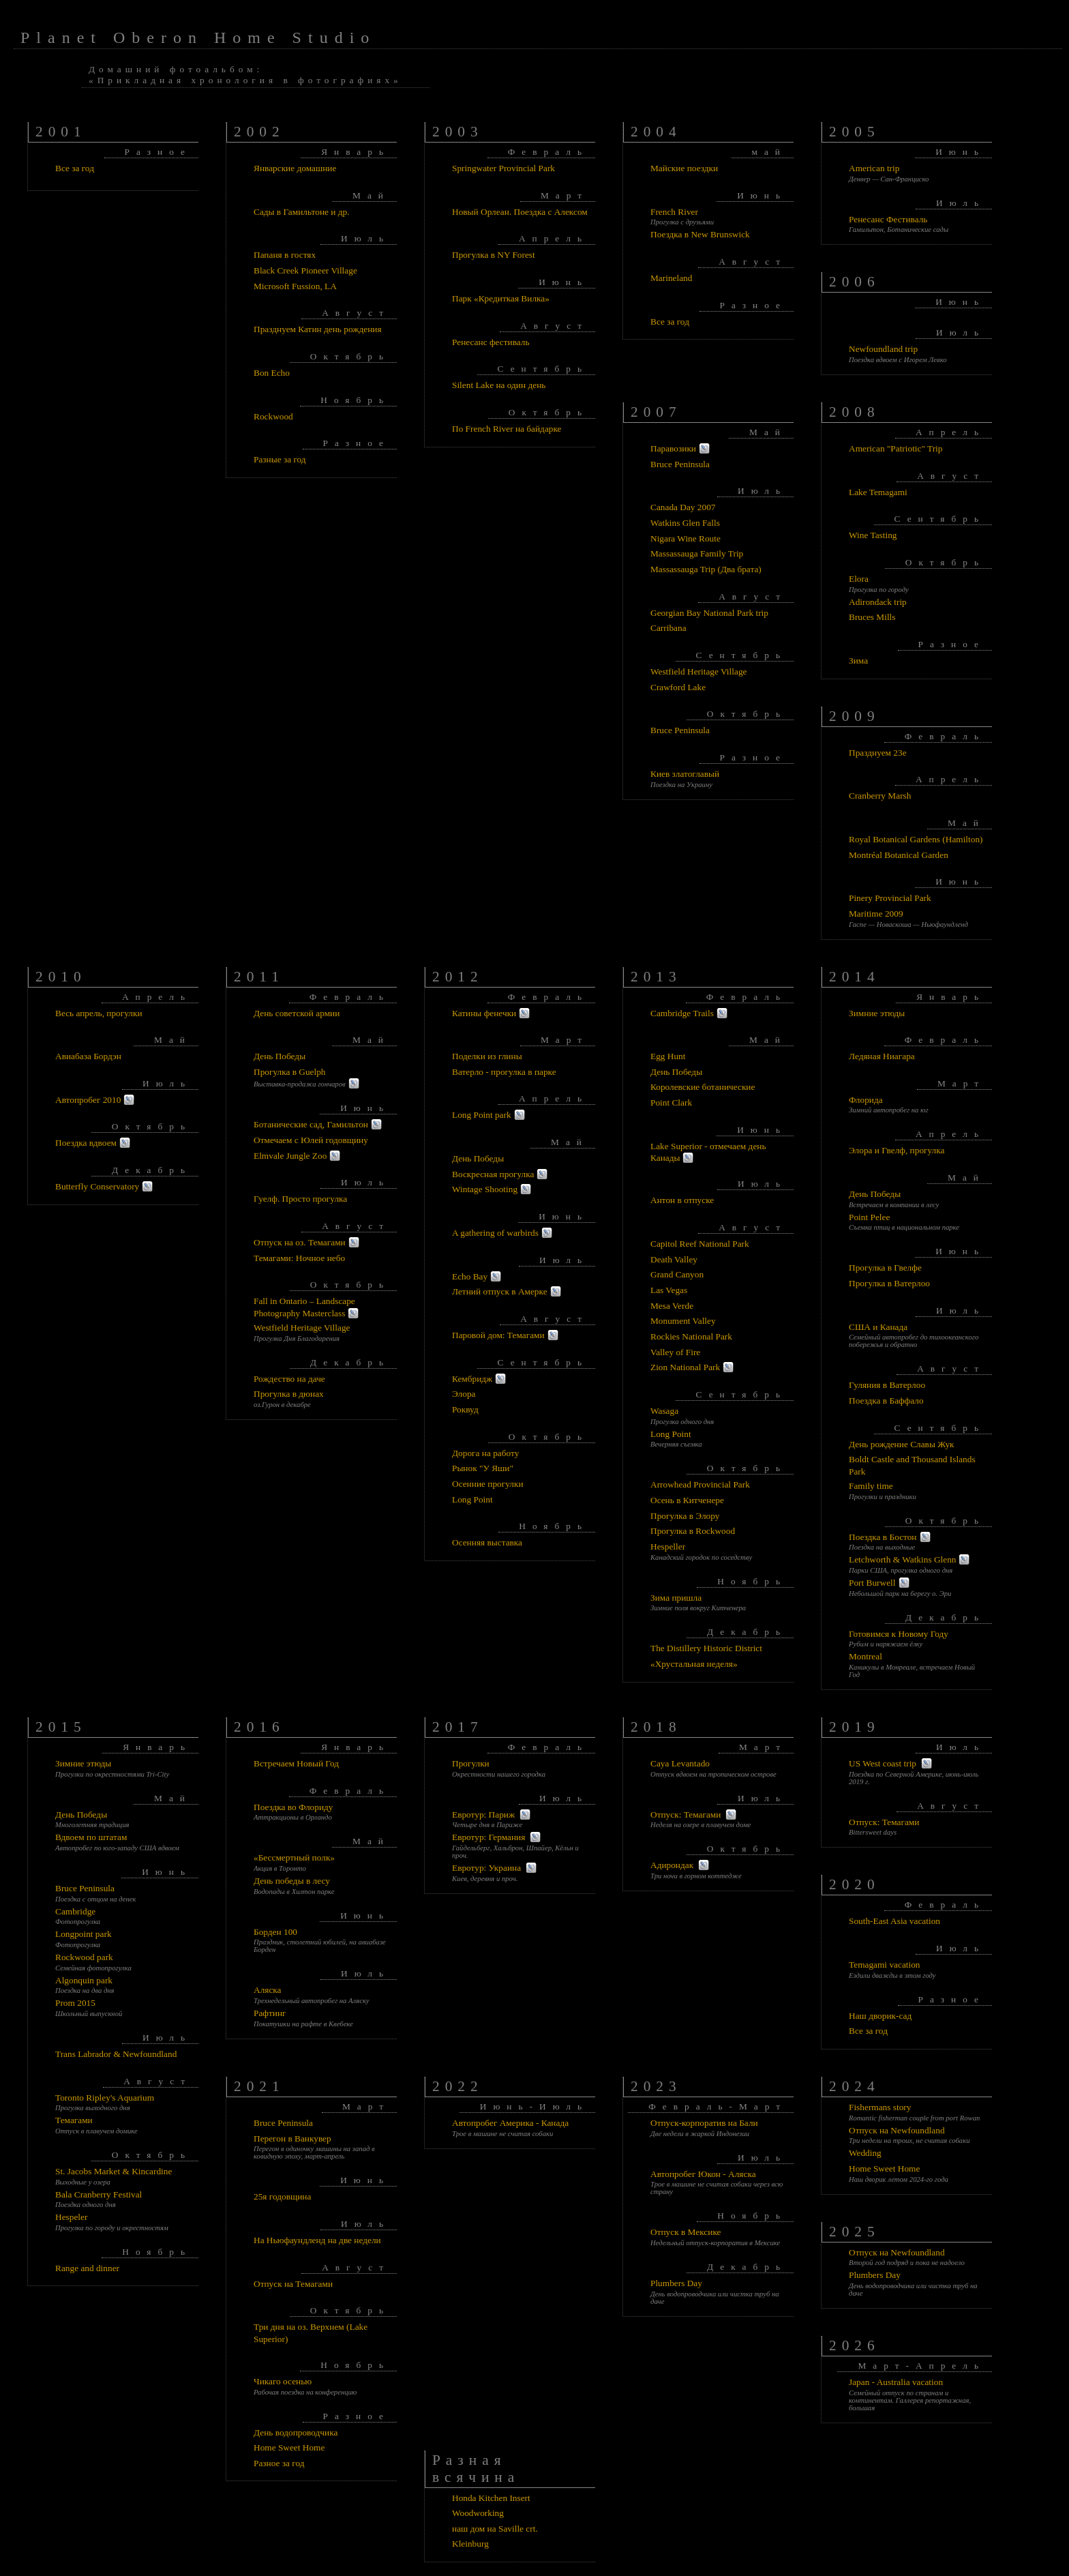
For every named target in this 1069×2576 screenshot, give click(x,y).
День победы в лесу (292, 1881)
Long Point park (481, 1115)
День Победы (279, 1056)
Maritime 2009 (876, 913)
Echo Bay (469, 1276)
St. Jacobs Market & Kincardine (113, 2171)
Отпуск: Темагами (685, 1814)
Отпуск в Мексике (685, 2232)
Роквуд (465, 1409)
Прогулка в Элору (684, 1516)
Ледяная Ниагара (882, 1056)
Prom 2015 (75, 2003)
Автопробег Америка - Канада (510, 2123)
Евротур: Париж (483, 1814)
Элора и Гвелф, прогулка (896, 1150)
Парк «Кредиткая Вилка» (500, 298)
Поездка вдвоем (86, 1143)
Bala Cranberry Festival (98, 2194)
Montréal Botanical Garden (898, 855)
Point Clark (671, 1102)
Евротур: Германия (488, 1837)
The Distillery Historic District (706, 1648)
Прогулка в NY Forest (493, 255)
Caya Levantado (680, 1763)
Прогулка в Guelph (290, 1072)
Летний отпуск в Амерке (499, 1291)
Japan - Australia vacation (896, 2382)
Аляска (268, 1990)
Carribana (668, 628)
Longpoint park (83, 1934)
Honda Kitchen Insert (491, 2498)
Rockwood (273, 416)
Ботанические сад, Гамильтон (311, 1124)
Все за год (74, 168)
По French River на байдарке (507, 429)
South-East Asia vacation (894, 1921)
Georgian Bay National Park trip (709, 613)
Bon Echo (272, 373)
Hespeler (71, 2217)
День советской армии (297, 1013)
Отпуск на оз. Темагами (300, 1242)
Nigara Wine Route (685, 538)
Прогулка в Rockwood (692, 1531)
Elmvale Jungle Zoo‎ (290, 1156)
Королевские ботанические (702, 1087)
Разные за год (280, 459)
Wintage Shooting (484, 1189)
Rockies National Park (691, 1336)
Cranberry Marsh (880, 795)
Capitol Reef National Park (699, 1244)
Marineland (671, 278)
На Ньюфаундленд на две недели (317, 2240)
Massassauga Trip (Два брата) (706, 569)
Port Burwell (872, 1583)
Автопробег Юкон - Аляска (703, 2174)
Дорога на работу (485, 1453)
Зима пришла (676, 1598)
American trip (874, 168)
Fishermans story (880, 2107)
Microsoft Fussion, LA (295, 286)
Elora (859, 579)
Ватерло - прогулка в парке (504, 1072)
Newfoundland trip (883, 349)
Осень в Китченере (687, 1500)
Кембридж (472, 1379)
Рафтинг (270, 2013)
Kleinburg (470, 2543)
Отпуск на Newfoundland (897, 2130)
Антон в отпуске (682, 1200)
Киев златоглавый (684, 774)
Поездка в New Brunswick (700, 234)
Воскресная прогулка (493, 1174)
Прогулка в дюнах (289, 1394)
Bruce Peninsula (680, 464)
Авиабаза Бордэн (88, 1056)
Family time (871, 1486)
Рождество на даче (289, 1379)
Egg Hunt (667, 1056)
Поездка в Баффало (886, 1400)
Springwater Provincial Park (503, 168)
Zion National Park (685, 1367)
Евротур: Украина (486, 1868)
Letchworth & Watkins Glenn (902, 1559)
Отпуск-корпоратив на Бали (704, 2123)
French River (674, 212)
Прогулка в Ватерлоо (889, 1283)
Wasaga (664, 1411)
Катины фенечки (484, 1013)
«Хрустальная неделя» (694, 1664)
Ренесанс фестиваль (491, 342)
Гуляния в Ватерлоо (887, 1385)
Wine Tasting (873, 535)
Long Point (472, 1499)
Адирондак (671, 1865)
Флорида (866, 1100)
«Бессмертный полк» (294, 1857)
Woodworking (478, 2513)
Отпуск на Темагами (293, 2284)
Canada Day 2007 (683, 507)
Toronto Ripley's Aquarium (104, 2097)
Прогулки (471, 1763)
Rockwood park (84, 1957)
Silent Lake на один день (498, 385)
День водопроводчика (295, 2432)
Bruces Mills (872, 617)
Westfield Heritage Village (698, 671)
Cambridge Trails (682, 1013)
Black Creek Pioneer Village (305, 270)
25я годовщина (282, 2196)
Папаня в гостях (285, 255)
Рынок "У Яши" (482, 1468)
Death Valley (673, 1259)
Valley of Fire (675, 1352)
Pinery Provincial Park (890, 898)
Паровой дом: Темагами (498, 1335)
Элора (464, 1394)
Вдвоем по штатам (91, 1837)
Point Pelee (869, 1217)
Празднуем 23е (878, 752)
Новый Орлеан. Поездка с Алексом (520, 212)
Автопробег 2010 (88, 1100)
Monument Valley (683, 1321)
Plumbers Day (676, 2283)
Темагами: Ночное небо (299, 1258)
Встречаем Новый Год (296, 1763)
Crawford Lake (678, 687)
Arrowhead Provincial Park (700, 1484)
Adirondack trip (878, 602)
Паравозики (673, 448)
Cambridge (75, 1911)
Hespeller (667, 1546)
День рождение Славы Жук (901, 1444)
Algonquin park (83, 1980)
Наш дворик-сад (880, 2016)
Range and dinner (87, 2268)
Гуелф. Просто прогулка (300, 1199)
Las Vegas (668, 1290)
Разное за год (279, 2463)
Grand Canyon (677, 1274)
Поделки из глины (487, 1056)
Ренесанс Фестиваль (888, 219)
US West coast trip (882, 1763)
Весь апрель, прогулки (98, 1013)
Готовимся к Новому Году (898, 1634)
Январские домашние (295, 168)
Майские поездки (684, 168)
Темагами (74, 2120)
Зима (858, 660)
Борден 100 (275, 1932)
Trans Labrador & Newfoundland (116, 2054)
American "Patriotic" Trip (896, 448)
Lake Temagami (878, 492)
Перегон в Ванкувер (292, 2138)
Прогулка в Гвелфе (885, 1267)
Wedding (865, 2153)
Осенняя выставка (487, 1542)
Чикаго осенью (283, 2381)
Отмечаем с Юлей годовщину (311, 1140)
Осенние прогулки (488, 1484)
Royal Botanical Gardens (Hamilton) (916, 839)
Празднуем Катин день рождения (318, 329)
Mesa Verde (671, 1306)
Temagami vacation (884, 1964)
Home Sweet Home (289, 2447)
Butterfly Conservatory (97, 1186)
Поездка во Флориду (293, 1807)
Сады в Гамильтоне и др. (302, 212)
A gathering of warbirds (495, 1233)
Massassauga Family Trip (696, 553)
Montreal (865, 1656)
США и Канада (878, 1327)
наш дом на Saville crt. (495, 2528)
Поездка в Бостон (883, 1537)
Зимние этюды (877, 1013)
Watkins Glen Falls (685, 523)
